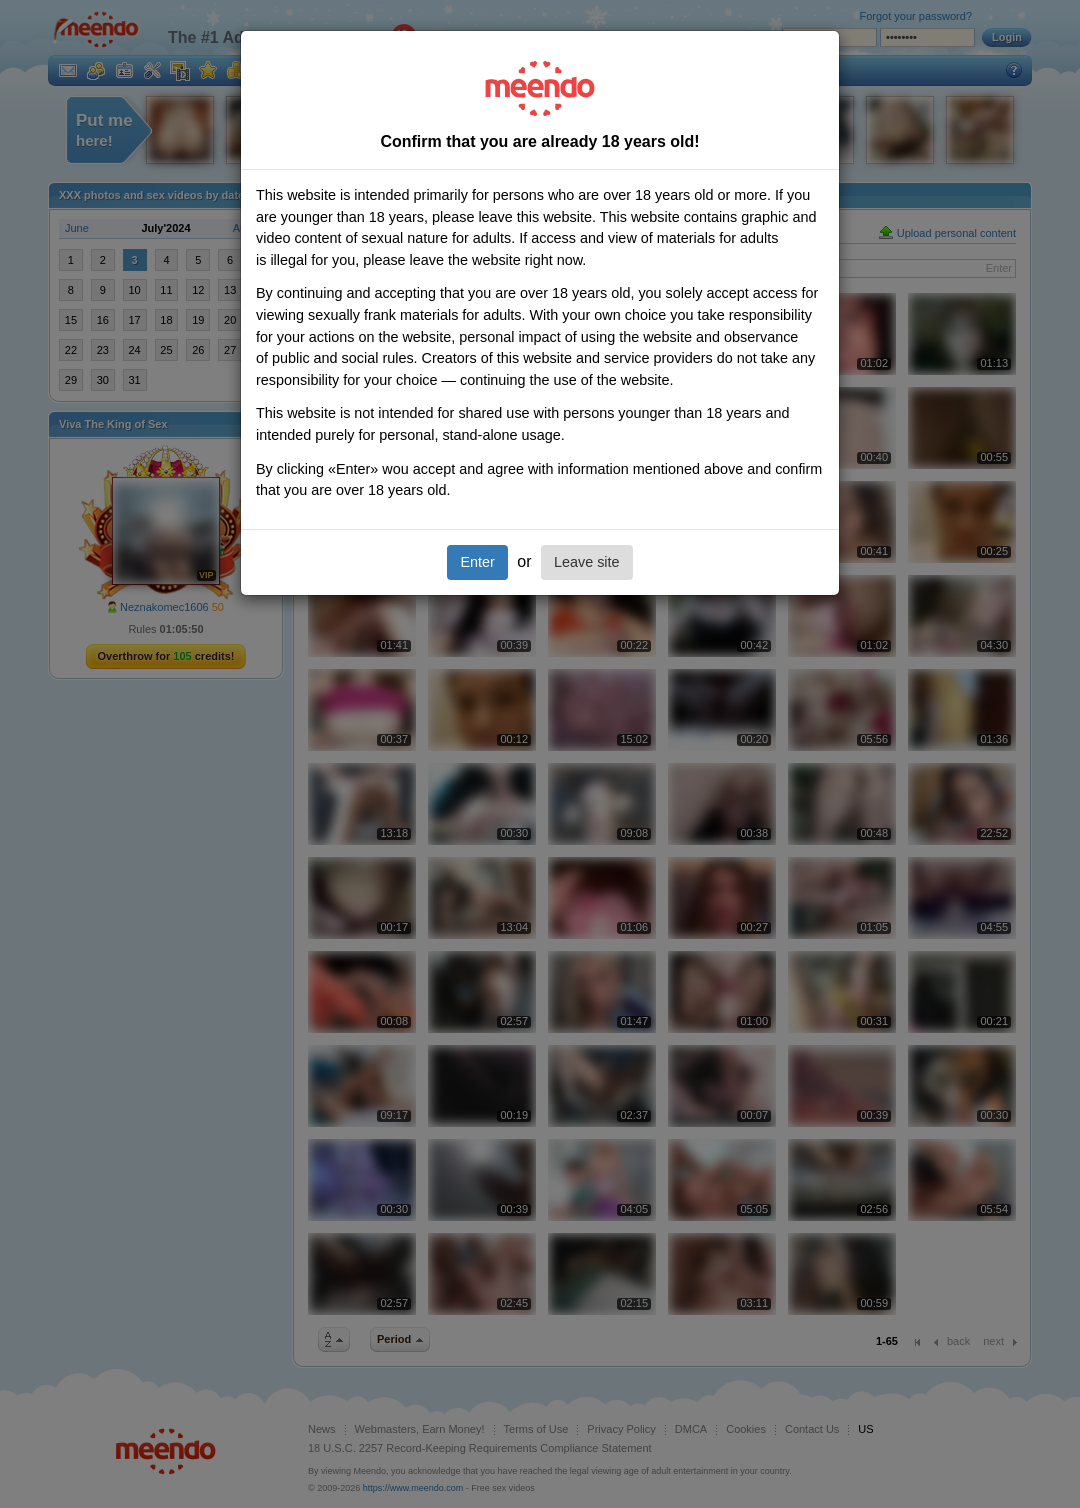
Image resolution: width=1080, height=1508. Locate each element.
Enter (477, 562)
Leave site (587, 562)
